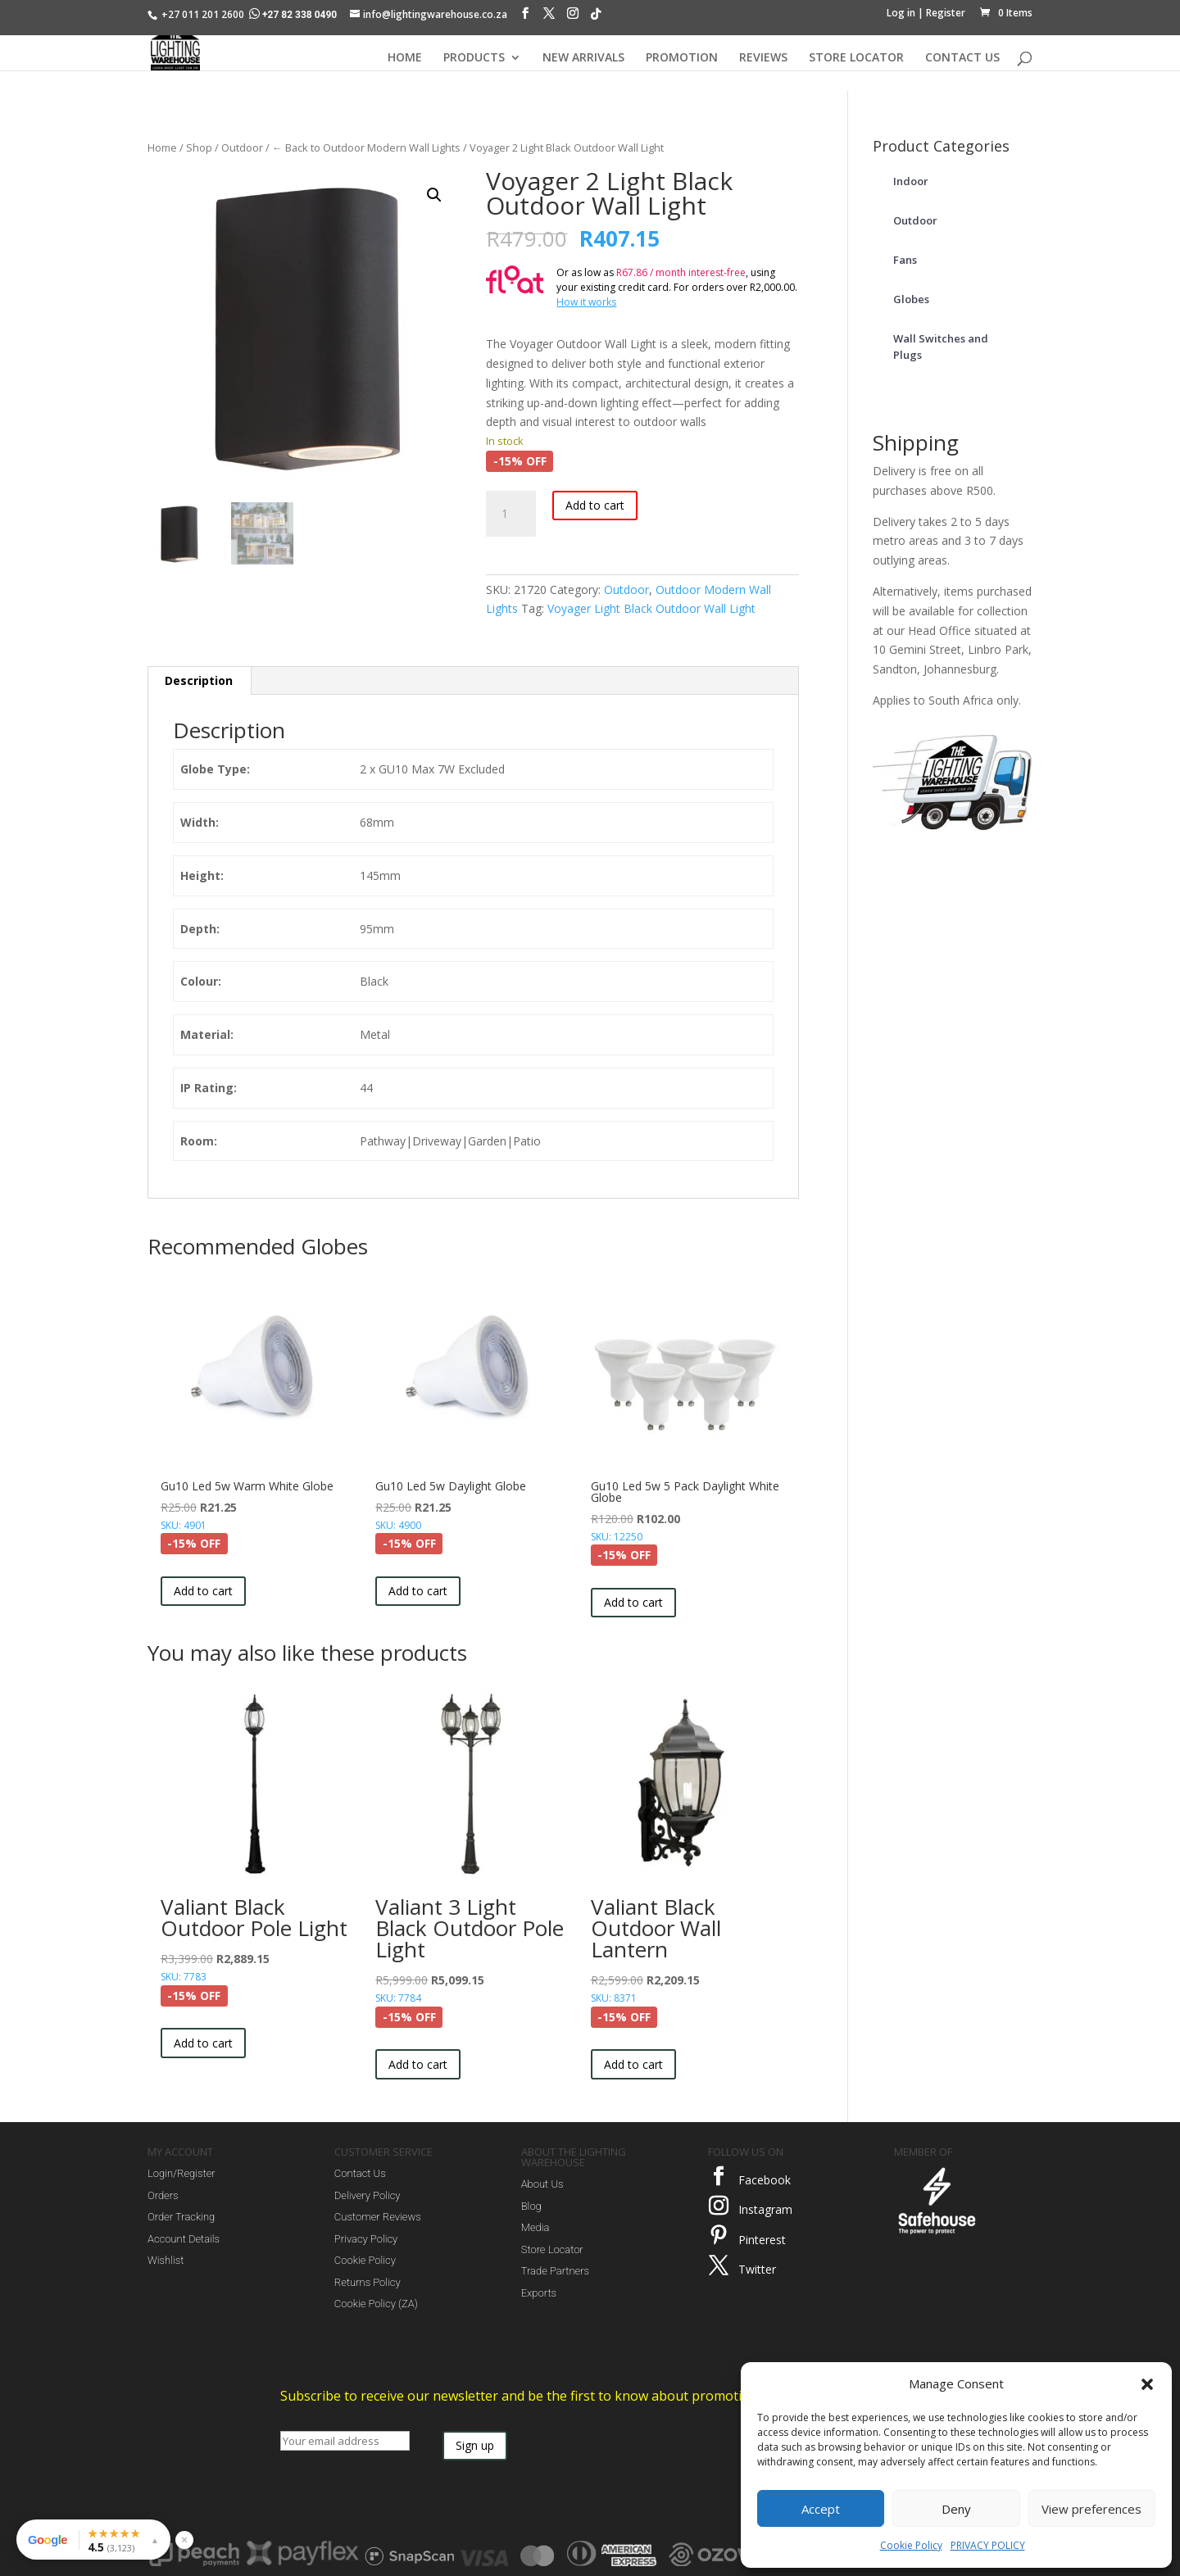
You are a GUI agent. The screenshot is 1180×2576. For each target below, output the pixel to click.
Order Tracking (181, 2217)
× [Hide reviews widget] (184, 2539)
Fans (905, 259)
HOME (405, 58)
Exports (538, 2293)
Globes (911, 299)
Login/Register (182, 2173)
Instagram (765, 2209)
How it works (586, 302)
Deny (956, 2509)
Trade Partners (555, 2271)
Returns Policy (367, 2282)
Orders (163, 2195)
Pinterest (762, 2239)
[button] (1147, 2384)
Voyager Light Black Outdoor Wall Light (651, 608)
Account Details (184, 2239)
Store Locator (552, 2249)
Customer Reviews (377, 2217)
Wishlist (166, 2260)
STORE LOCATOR (856, 58)
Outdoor (242, 147)
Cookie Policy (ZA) (376, 2303)
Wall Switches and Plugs (940, 346)
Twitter (757, 2269)
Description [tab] (199, 680)
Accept (820, 2509)
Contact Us (360, 2173)
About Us (542, 2184)
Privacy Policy (365, 2239)
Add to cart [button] (203, 1591)
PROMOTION (682, 58)
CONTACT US (962, 58)
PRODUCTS (474, 58)
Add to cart (594, 505)
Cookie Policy (911, 2545)
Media (535, 2227)
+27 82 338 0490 (294, 14)
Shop (199, 147)
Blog (531, 2206)
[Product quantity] (510, 514)
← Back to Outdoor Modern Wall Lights (366, 147)
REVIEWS (763, 58)
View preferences (1091, 2509)
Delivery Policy (367, 2195)
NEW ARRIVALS (583, 58)
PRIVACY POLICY (988, 2545)
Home (162, 147)
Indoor (910, 181)
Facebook (764, 2180)
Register (945, 13)
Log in (901, 13)
